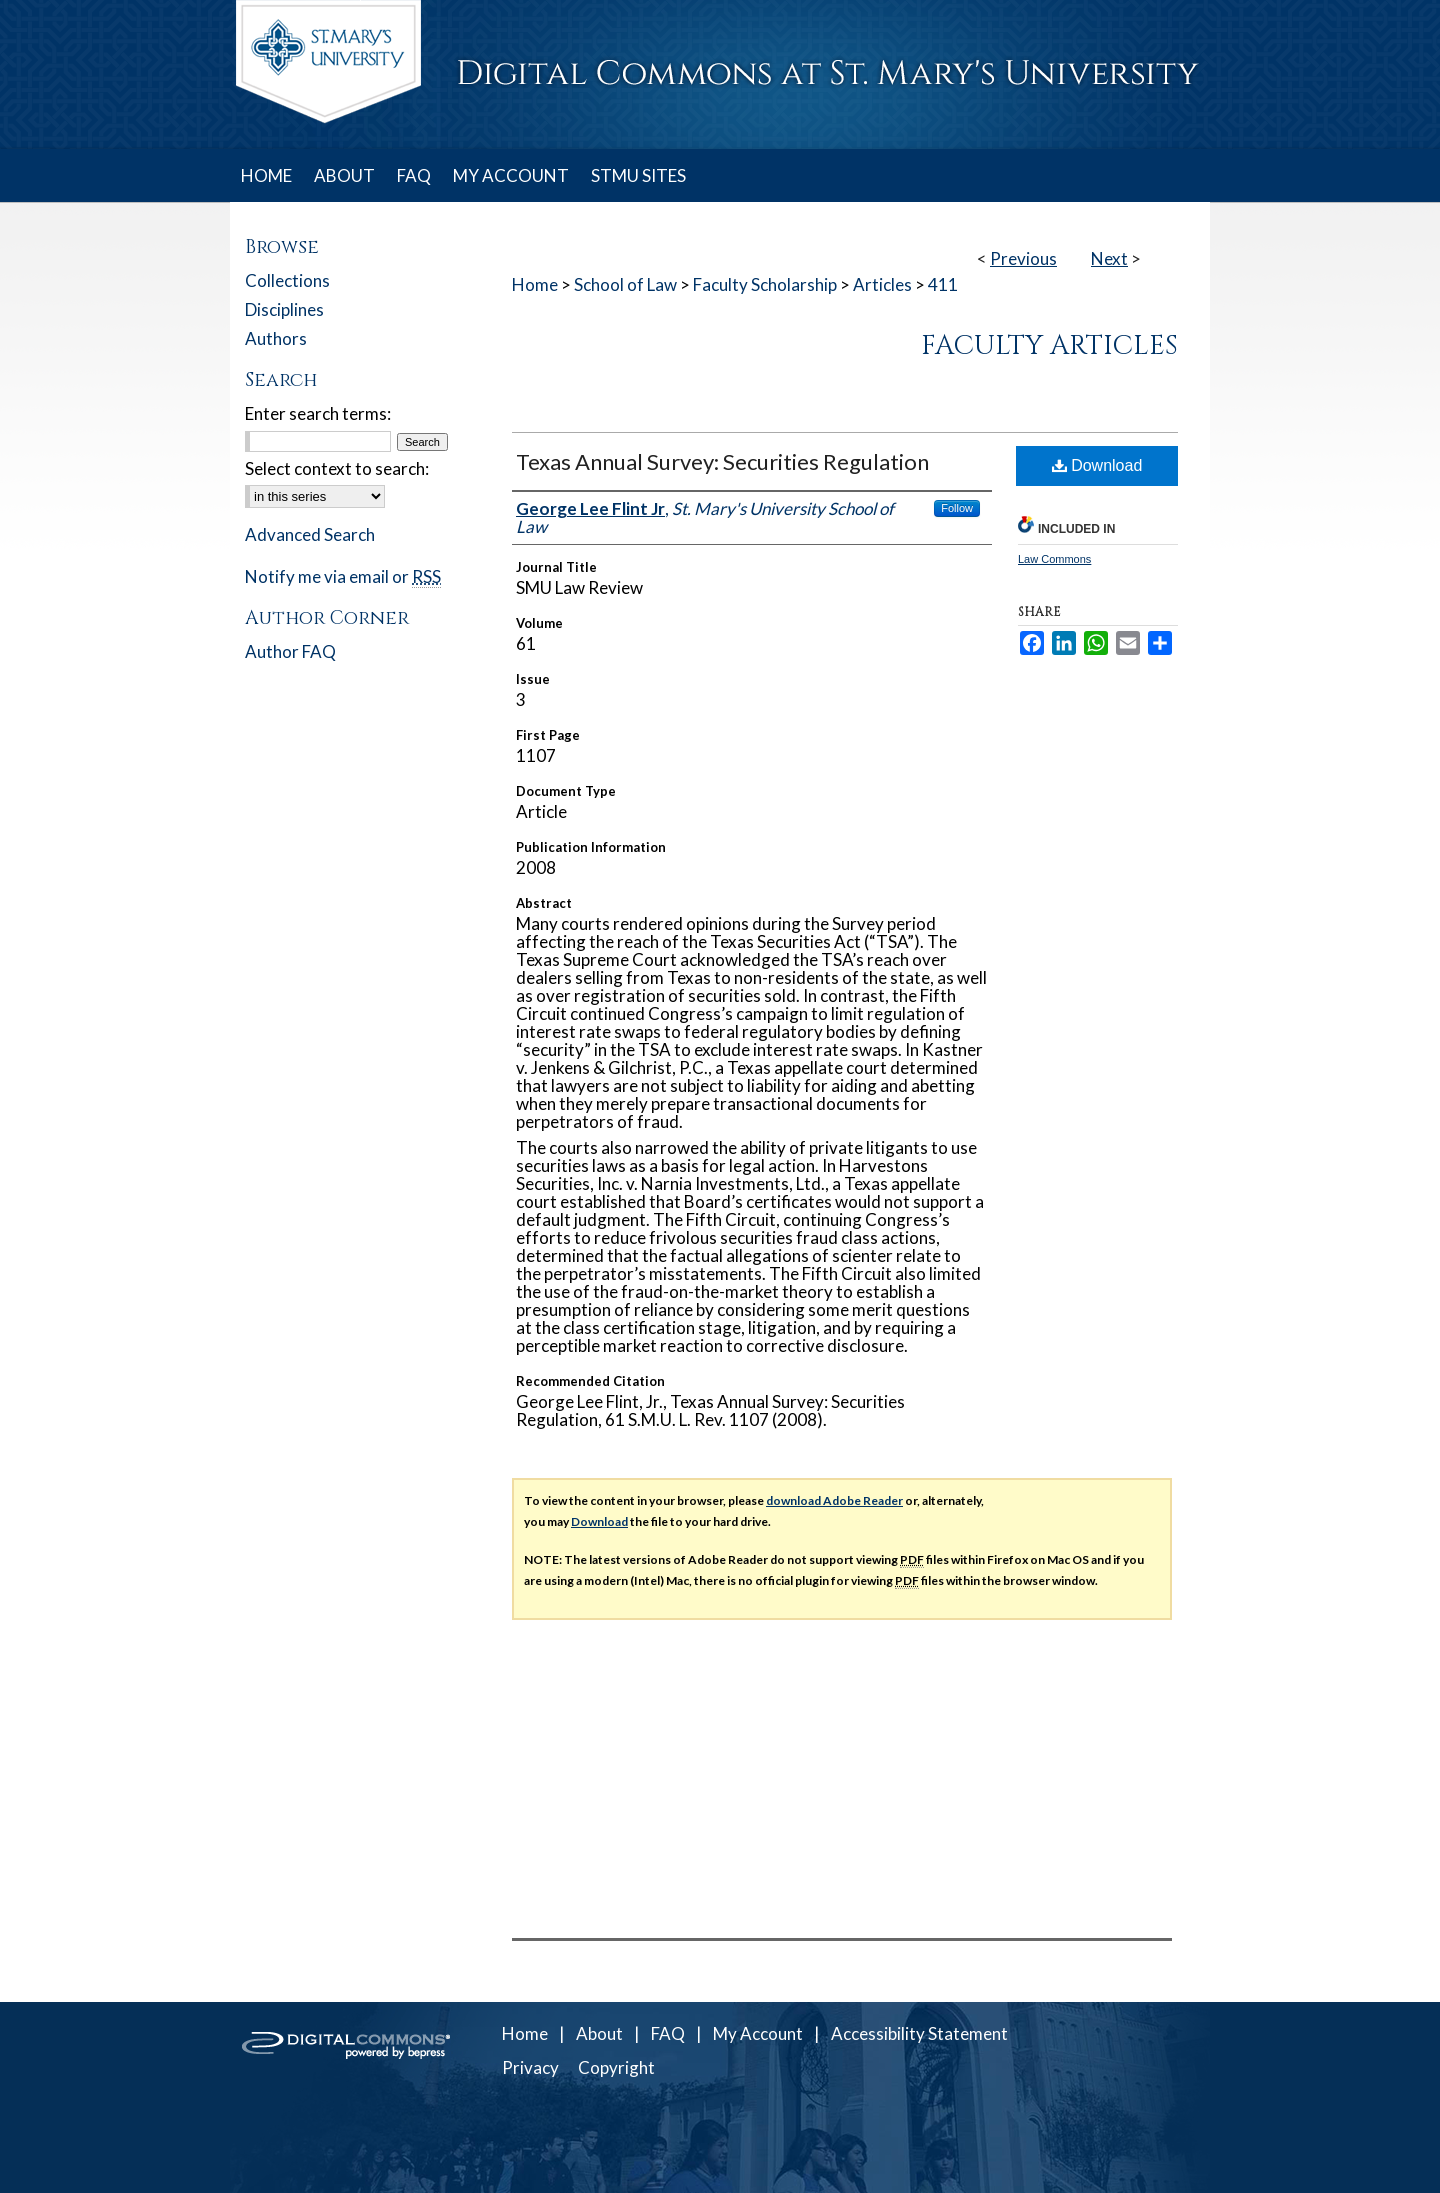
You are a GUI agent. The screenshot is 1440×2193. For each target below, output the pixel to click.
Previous (1023, 258)
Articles (882, 284)
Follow (957, 508)
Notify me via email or (343, 576)
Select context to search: (337, 468)
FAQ (668, 2033)
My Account (758, 2033)
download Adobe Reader (834, 1500)
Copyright (616, 2067)
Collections (287, 280)
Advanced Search (310, 534)
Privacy (530, 2067)
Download (1097, 465)
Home (535, 284)
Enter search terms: (318, 413)
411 (943, 284)
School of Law (625, 284)
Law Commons (1054, 559)
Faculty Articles (1049, 346)
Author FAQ (290, 651)
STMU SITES (638, 175)
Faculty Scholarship (765, 284)
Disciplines (284, 309)
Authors (276, 338)
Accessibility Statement (919, 2033)
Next (1109, 258)
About (599, 2033)
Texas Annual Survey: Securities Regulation (722, 461)
